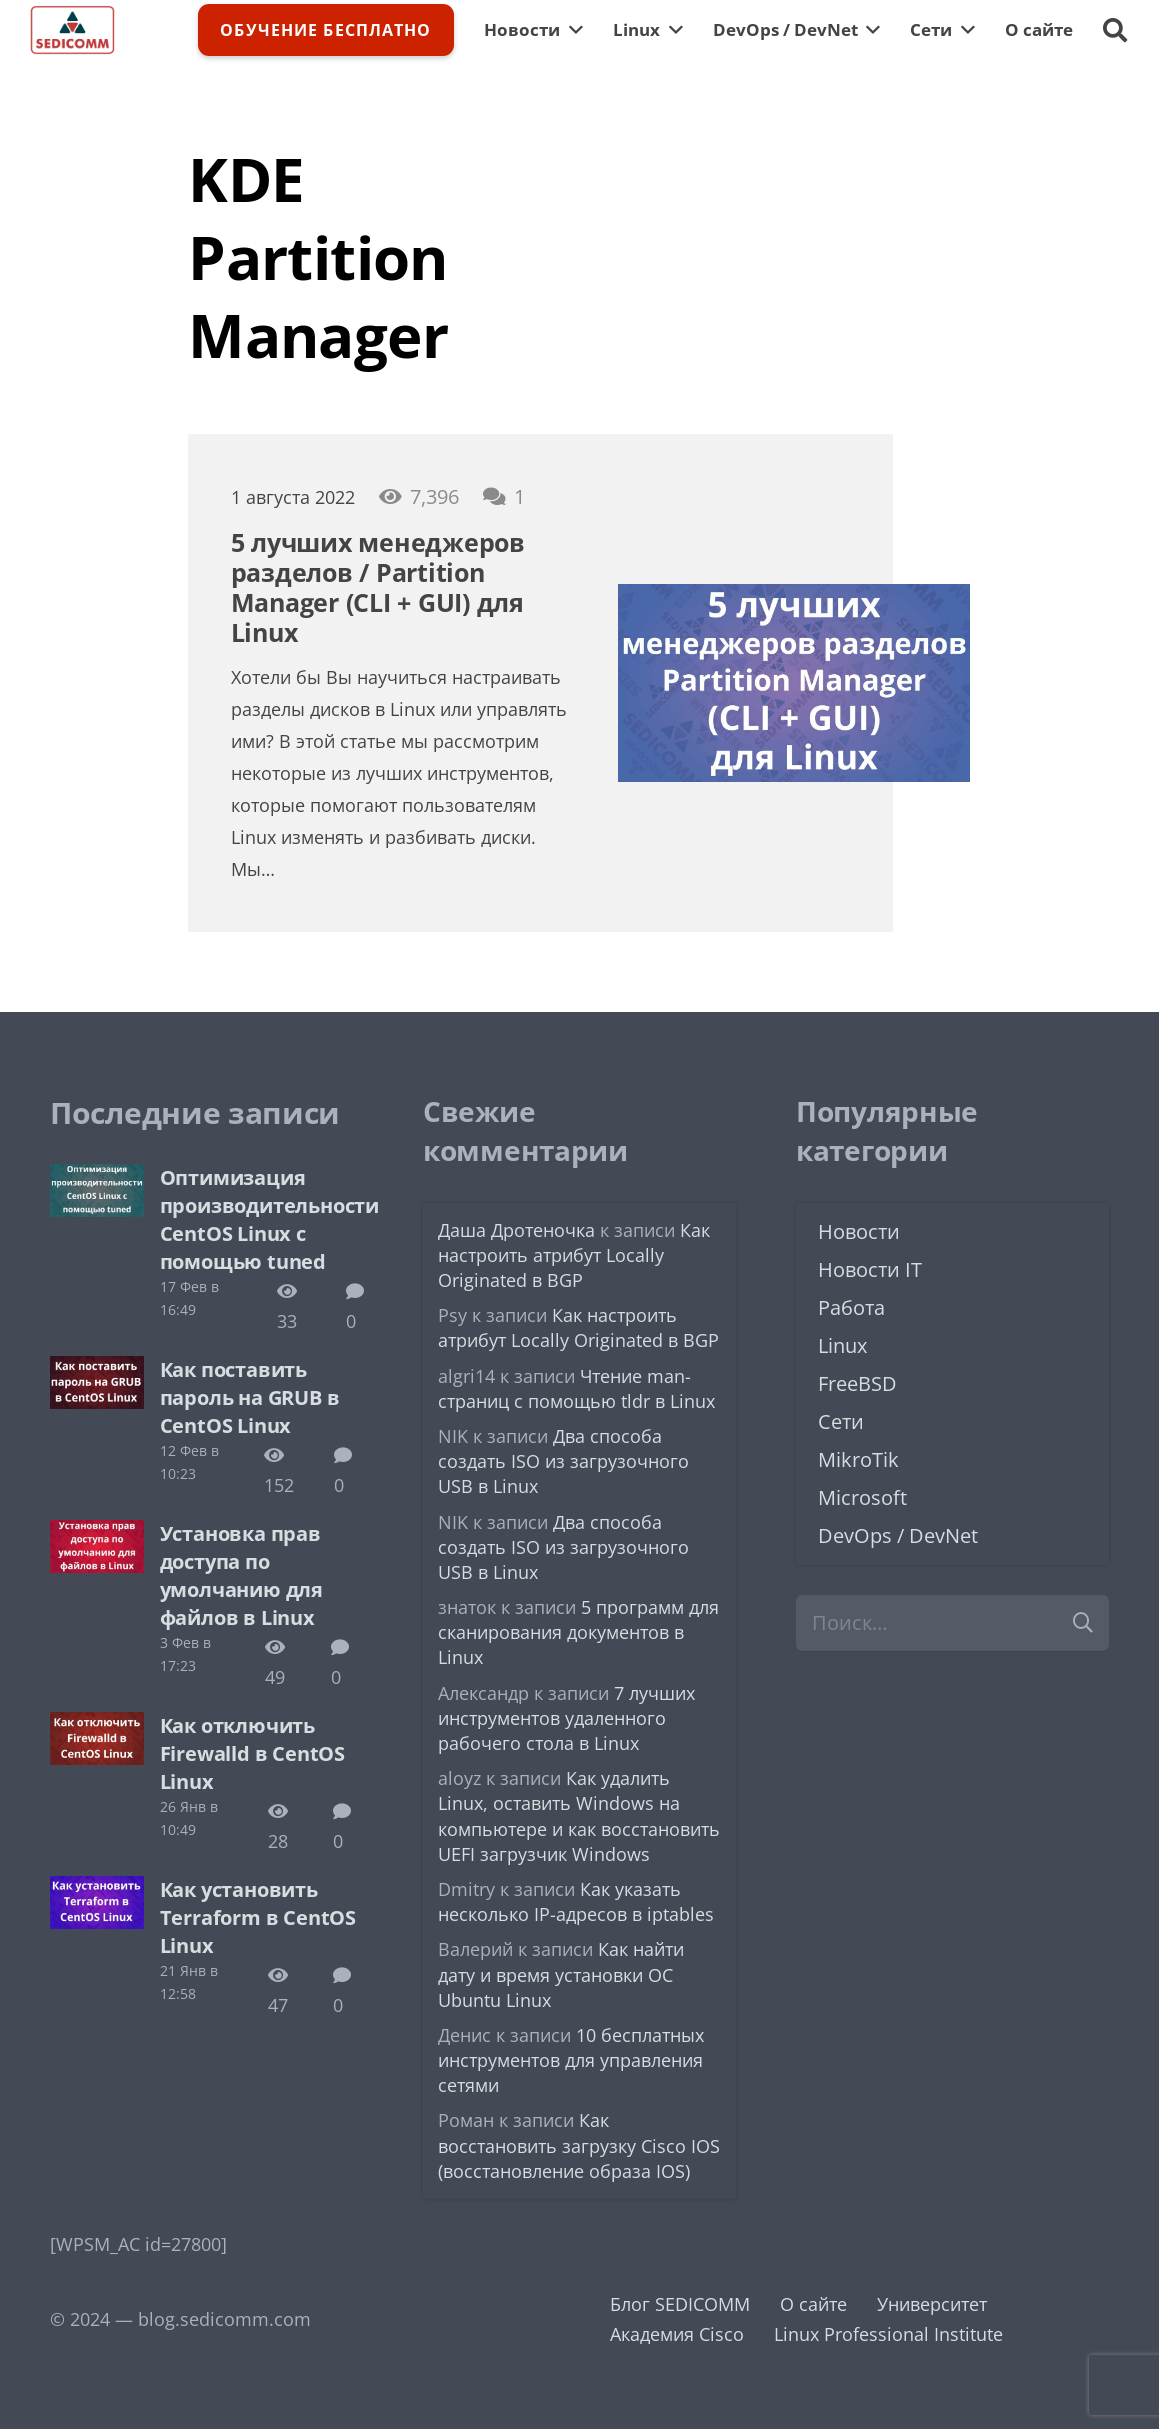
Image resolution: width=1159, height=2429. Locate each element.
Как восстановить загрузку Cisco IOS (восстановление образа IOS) (579, 2145)
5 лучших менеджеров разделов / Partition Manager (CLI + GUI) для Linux (378, 587)
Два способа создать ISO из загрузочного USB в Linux (563, 1461)
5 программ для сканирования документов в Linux (578, 1632)
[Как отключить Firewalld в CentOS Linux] (97, 1727)
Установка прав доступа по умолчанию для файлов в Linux (241, 1575)
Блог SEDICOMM (680, 2304)
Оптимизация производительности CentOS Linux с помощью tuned (269, 1219)
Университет (932, 2304)
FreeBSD (857, 1383)
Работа (851, 1307)
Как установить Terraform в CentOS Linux (258, 1917)
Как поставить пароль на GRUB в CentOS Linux (250, 1397)
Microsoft (862, 1497)
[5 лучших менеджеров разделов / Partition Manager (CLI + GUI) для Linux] (794, 599)
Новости (859, 1231)
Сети (841, 1421)
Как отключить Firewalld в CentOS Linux (252, 1753)
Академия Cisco (677, 2334)
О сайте (813, 2304)
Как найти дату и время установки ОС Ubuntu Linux (561, 1974)
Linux (842, 1345)
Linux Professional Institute (888, 2334)
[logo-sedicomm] (72, 30)
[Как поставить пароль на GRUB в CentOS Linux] (97, 1371)
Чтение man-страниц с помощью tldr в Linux (576, 1388)
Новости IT (870, 1269)
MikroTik (858, 1459)
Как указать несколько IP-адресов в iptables (576, 1901)
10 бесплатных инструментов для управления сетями (571, 2060)
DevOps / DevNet (898, 1535)
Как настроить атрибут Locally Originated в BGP (574, 1255)
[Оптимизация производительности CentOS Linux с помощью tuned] (97, 1179)
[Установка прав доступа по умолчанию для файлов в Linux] (97, 1535)
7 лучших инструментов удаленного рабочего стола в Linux (566, 1718)
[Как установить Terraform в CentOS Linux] (97, 1891)
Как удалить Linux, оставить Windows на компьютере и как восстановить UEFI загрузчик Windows (579, 1816)
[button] (1114, 30)
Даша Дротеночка (516, 1230)
